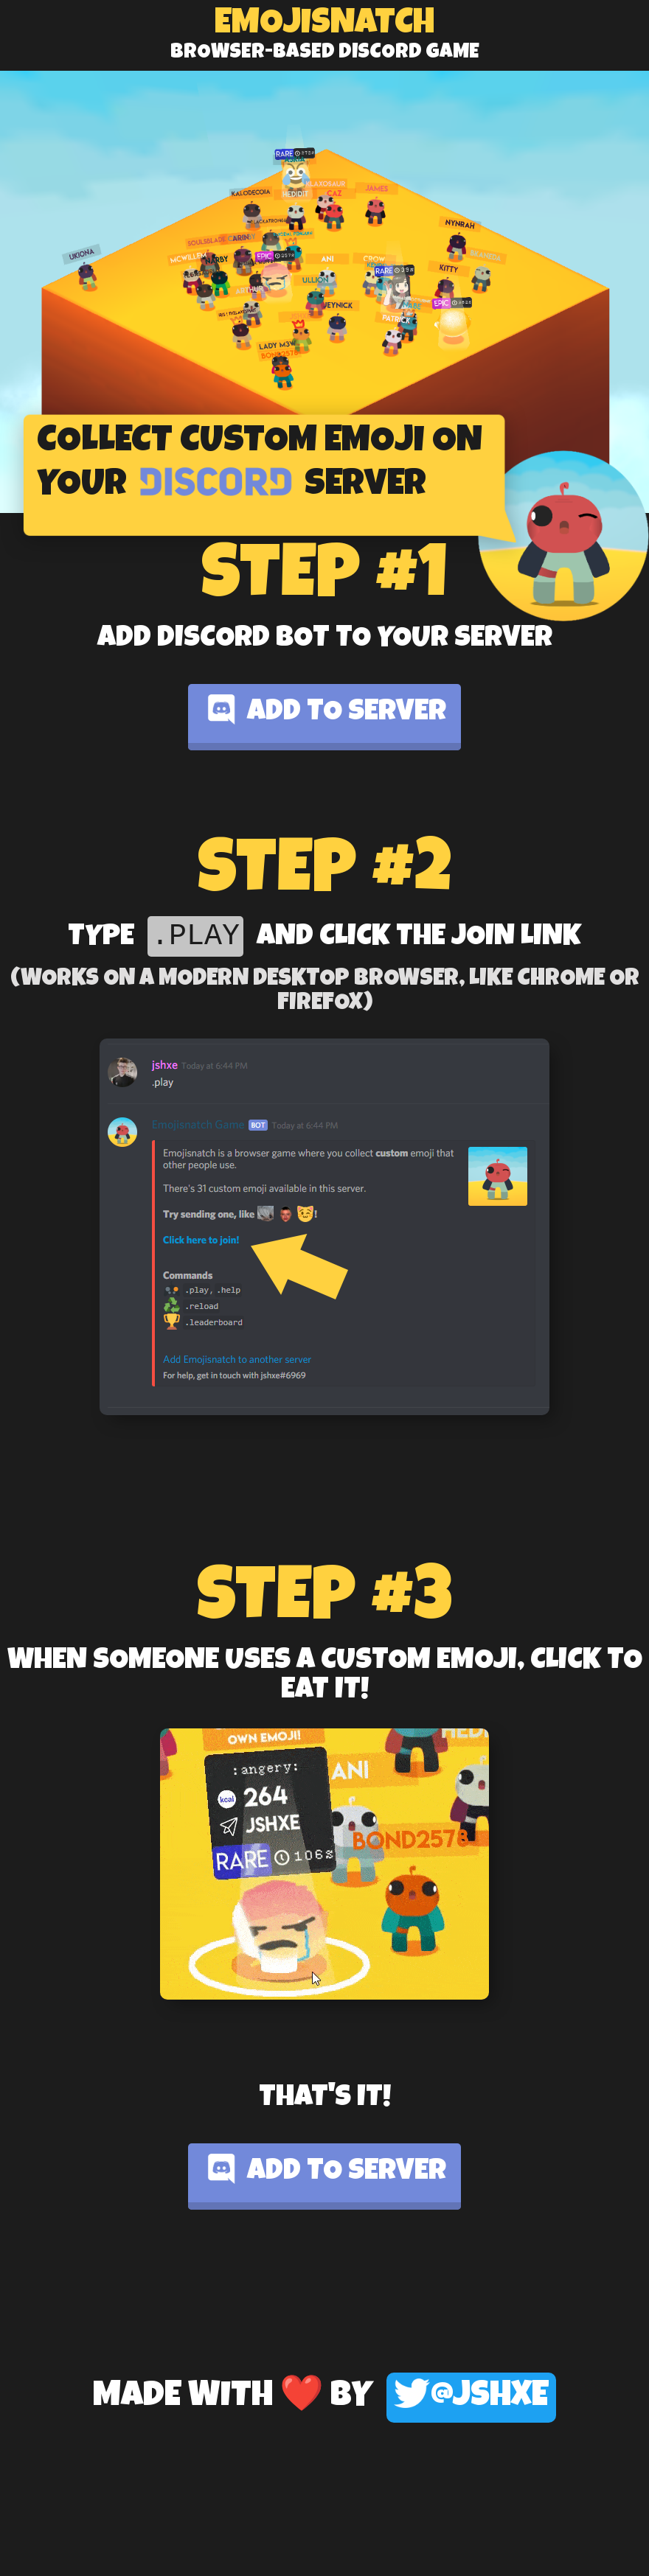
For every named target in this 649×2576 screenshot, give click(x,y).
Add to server (324, 709)
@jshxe (471, 2396)
